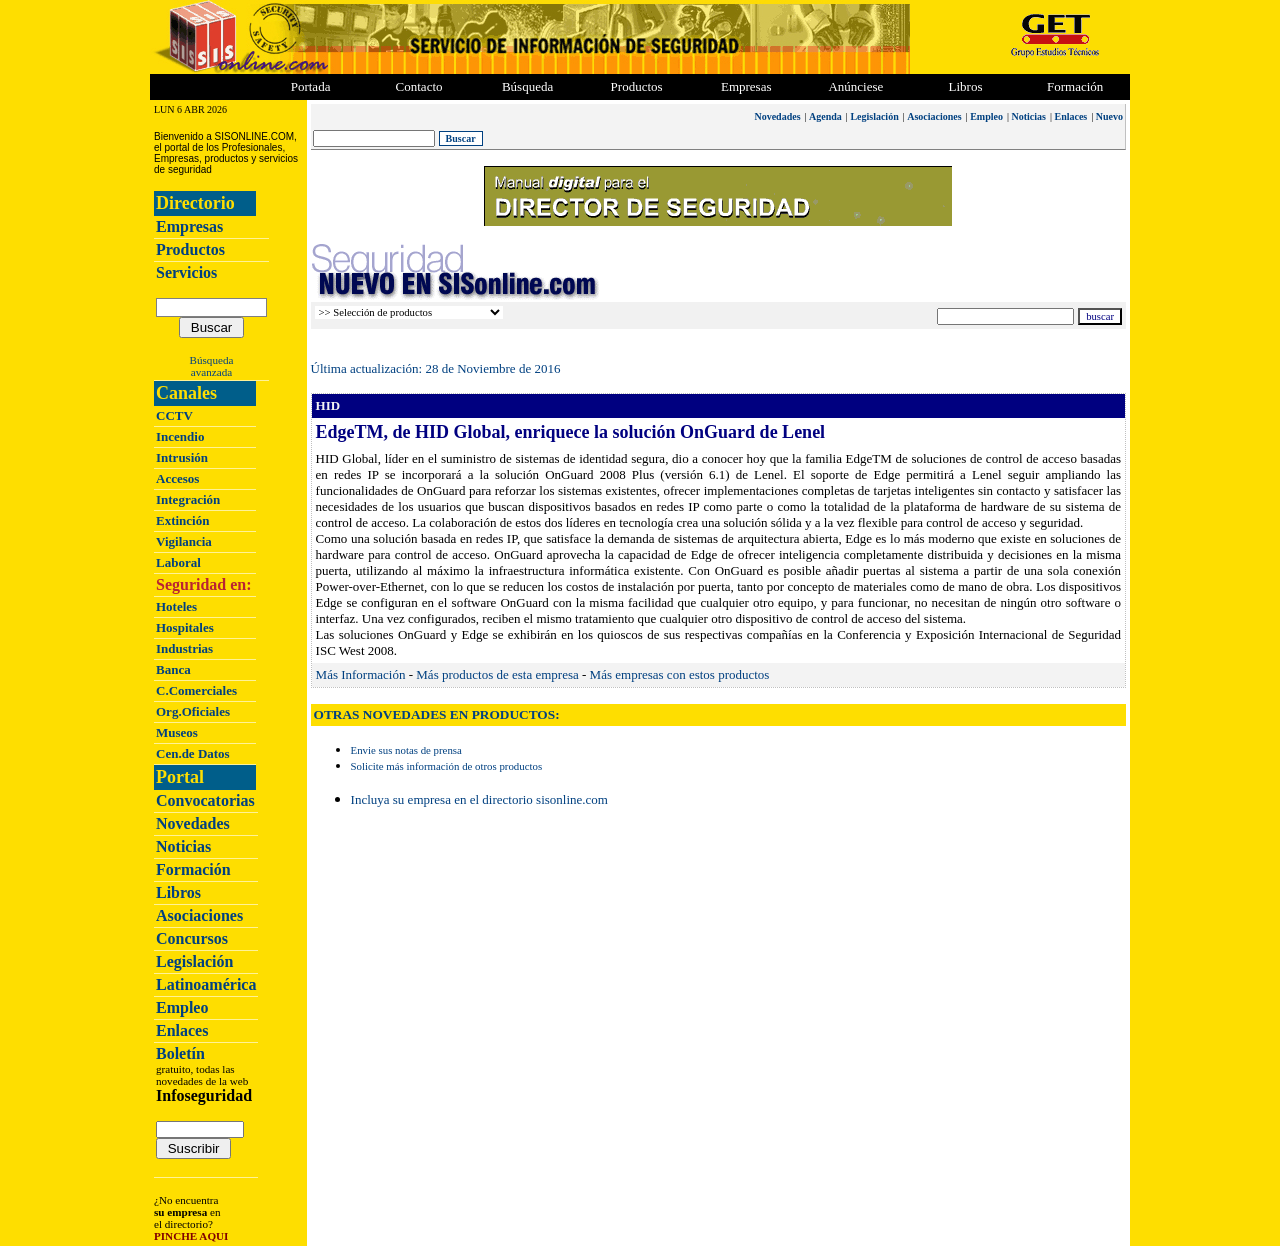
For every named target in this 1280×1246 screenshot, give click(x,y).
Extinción (182, 520)
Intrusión (182, 457)
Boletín (180, 1053)
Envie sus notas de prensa (406, 750)
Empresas (746, 86)
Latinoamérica (206, 984)
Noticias (183, 846)
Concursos (192, 938)
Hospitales (185, 627)
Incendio (180, 436)
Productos (190, 249)
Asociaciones (199, 915)
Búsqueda (212, 360)
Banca (173, 669)
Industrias (184, 648)
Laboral (178, 562)
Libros (178, 892)
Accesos (177, 478)
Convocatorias (205, 800)
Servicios (186, 272)
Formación (1075, 86)
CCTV (174, 415)
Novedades (193, 823)
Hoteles (176, 606)
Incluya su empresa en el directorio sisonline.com (479, 799)
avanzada (211, 372)
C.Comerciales (196, 690)
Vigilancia (184, 541)
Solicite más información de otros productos (447, 766)
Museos (177, 732)
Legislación (194, 961)
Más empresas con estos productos (680, 674)
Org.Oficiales (193, 711)
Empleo (182, 1007)
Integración (188, 499)
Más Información (361, 674)
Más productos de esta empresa (497, 674)
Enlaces (182, 1030)
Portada (311, 86)
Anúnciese (855, 86)
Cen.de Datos (193, 753)
